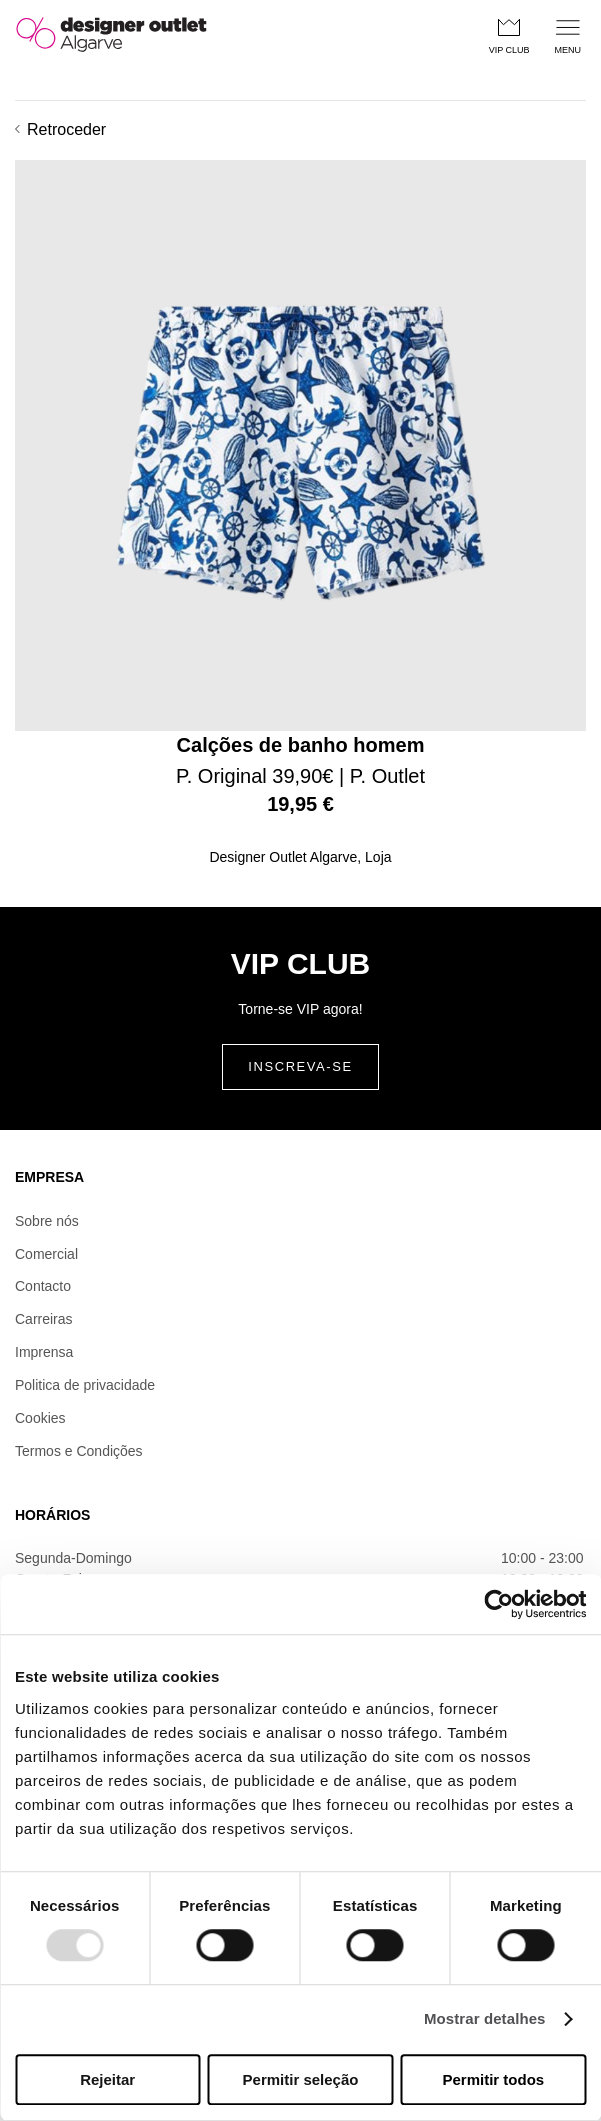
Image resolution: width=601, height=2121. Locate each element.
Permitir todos (493, 2079)
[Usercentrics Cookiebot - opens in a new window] (498, 1604)
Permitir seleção (301, 2079)
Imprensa (44, 1352)
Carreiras (44, 1319)
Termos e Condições (79, 1451)
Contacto (43, 1286)
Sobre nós (47, 1221)
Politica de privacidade (85, 1385)
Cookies (40, 1418)
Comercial (46, 1254)
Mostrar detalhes (485, 2019)
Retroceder (60, 129)
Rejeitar (107, 2079)
